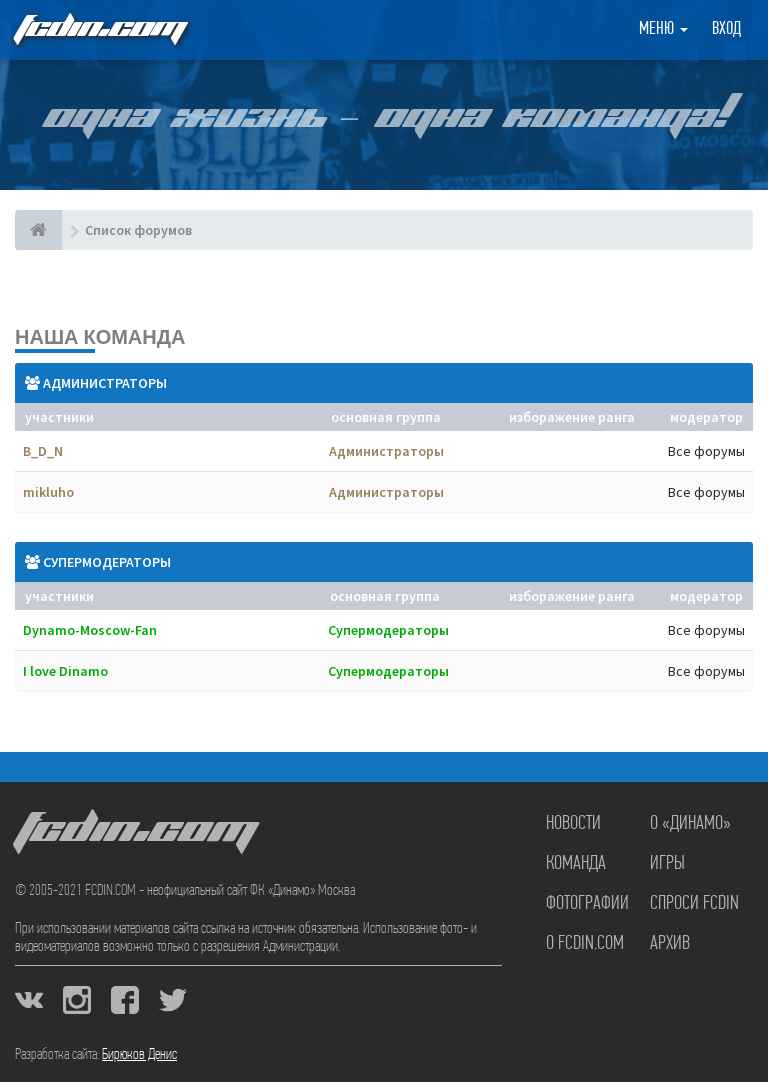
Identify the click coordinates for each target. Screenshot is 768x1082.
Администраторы (105, 383)
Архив (670, 944)
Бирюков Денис (139, 1055)
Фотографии (587, 904)
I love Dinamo (65, 671)
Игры (667, 864)
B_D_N (43, 451)
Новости (573, 824)
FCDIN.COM (99, 29)
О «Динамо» (690, 824)
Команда (576, 864)
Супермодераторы (107, 562)
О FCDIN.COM (585, 944)
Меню (663, 29)
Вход (726, 29)
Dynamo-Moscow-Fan (90, 630)
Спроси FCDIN (694, 904)
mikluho (48, 492)
